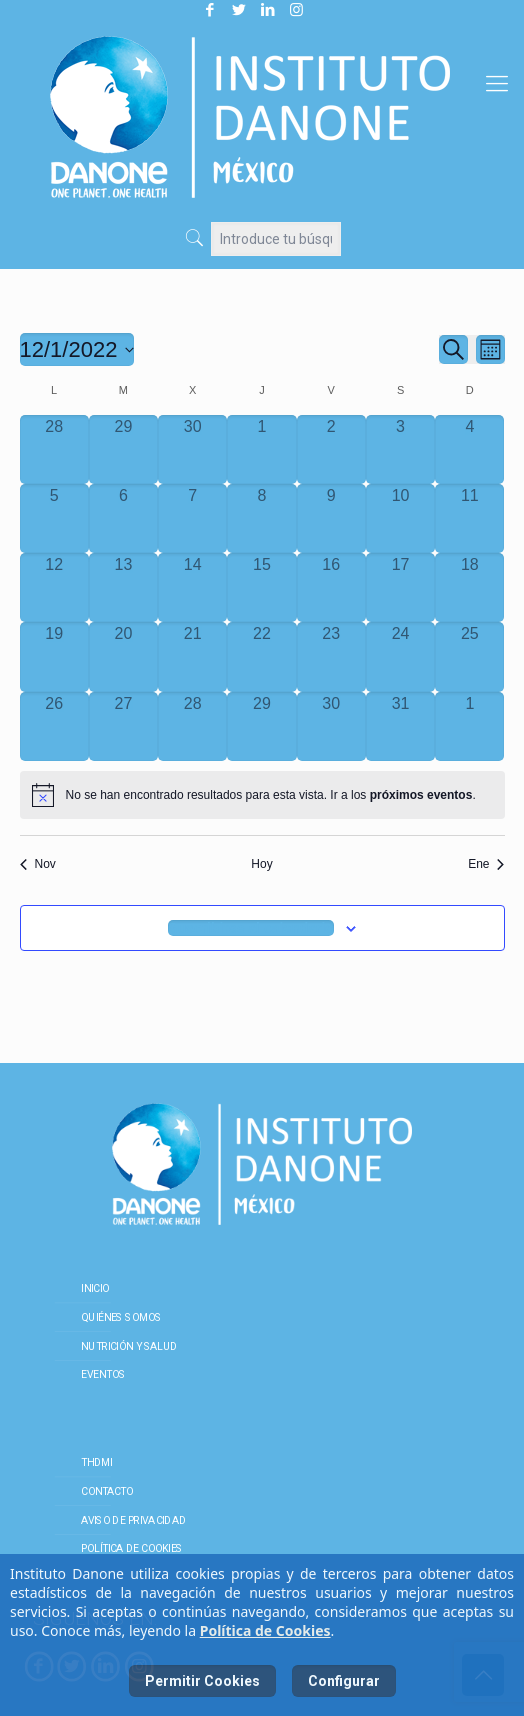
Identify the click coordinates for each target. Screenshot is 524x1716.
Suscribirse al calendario (251, 928)
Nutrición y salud (129, 1346)
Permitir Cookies (202, 1681)
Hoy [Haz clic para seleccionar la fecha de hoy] (261, 864)
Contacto (107, 1491)
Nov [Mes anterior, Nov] (38, 864)
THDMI (96, 1462)
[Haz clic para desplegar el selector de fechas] (77, 349)
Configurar (344, 1681)
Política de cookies (132, 1549)
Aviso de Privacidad (133, 1520)
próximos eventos (421, 795)
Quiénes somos (121, 1317)
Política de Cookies (265, 1630)
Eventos (103, 1375)
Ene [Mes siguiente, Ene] (486, 864)
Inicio (95, 1288)
